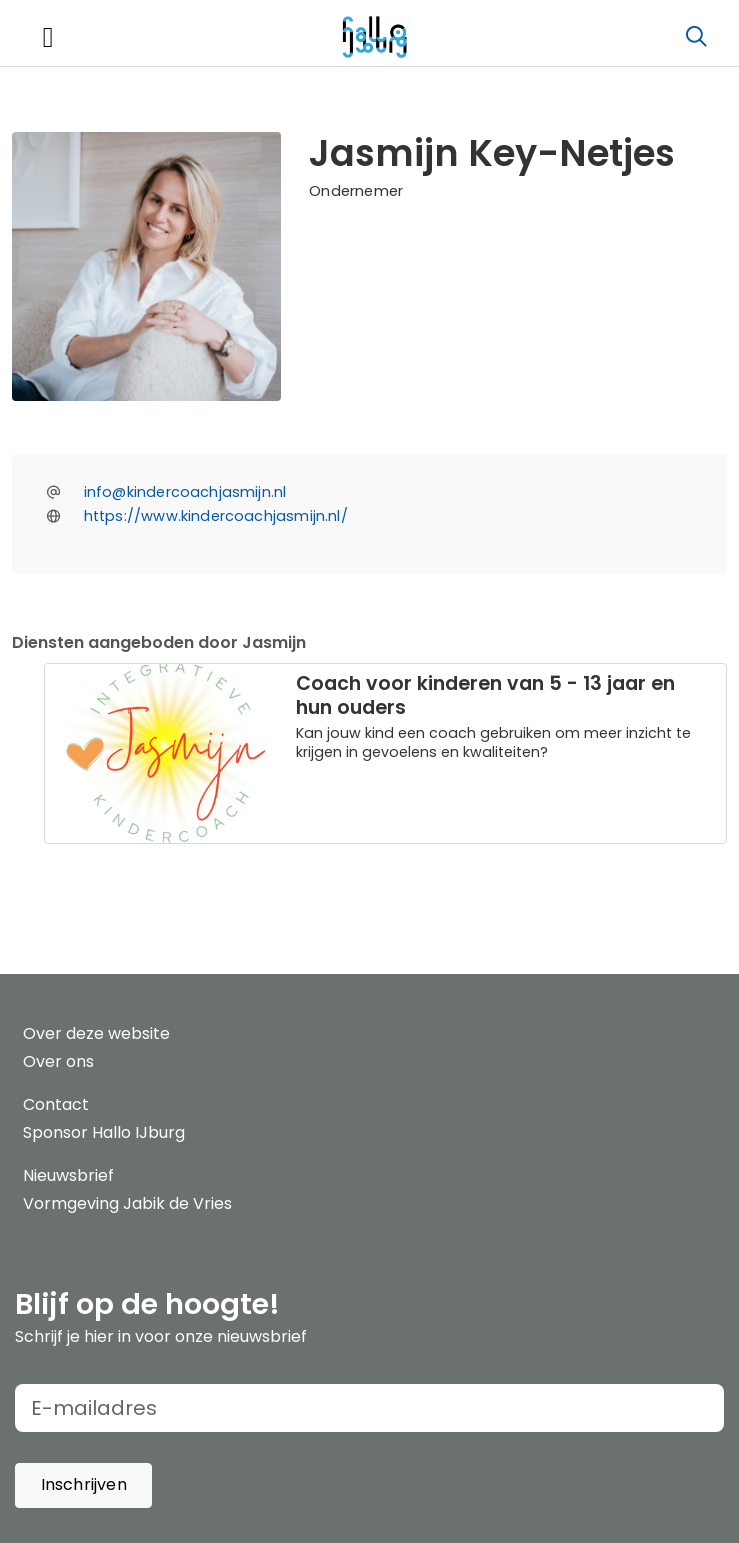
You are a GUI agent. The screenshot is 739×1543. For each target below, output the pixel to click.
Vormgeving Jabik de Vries (127, 1203)
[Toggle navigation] (48, 37)
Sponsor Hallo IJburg (104, 1132)
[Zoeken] (696, 37)
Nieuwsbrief (68, 1175)
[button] (83, 1485)
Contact (56, 1104)
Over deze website (96, 1033)
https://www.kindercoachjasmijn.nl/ (216, 516)
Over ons (58, 1061)
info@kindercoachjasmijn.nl (185, 492)
